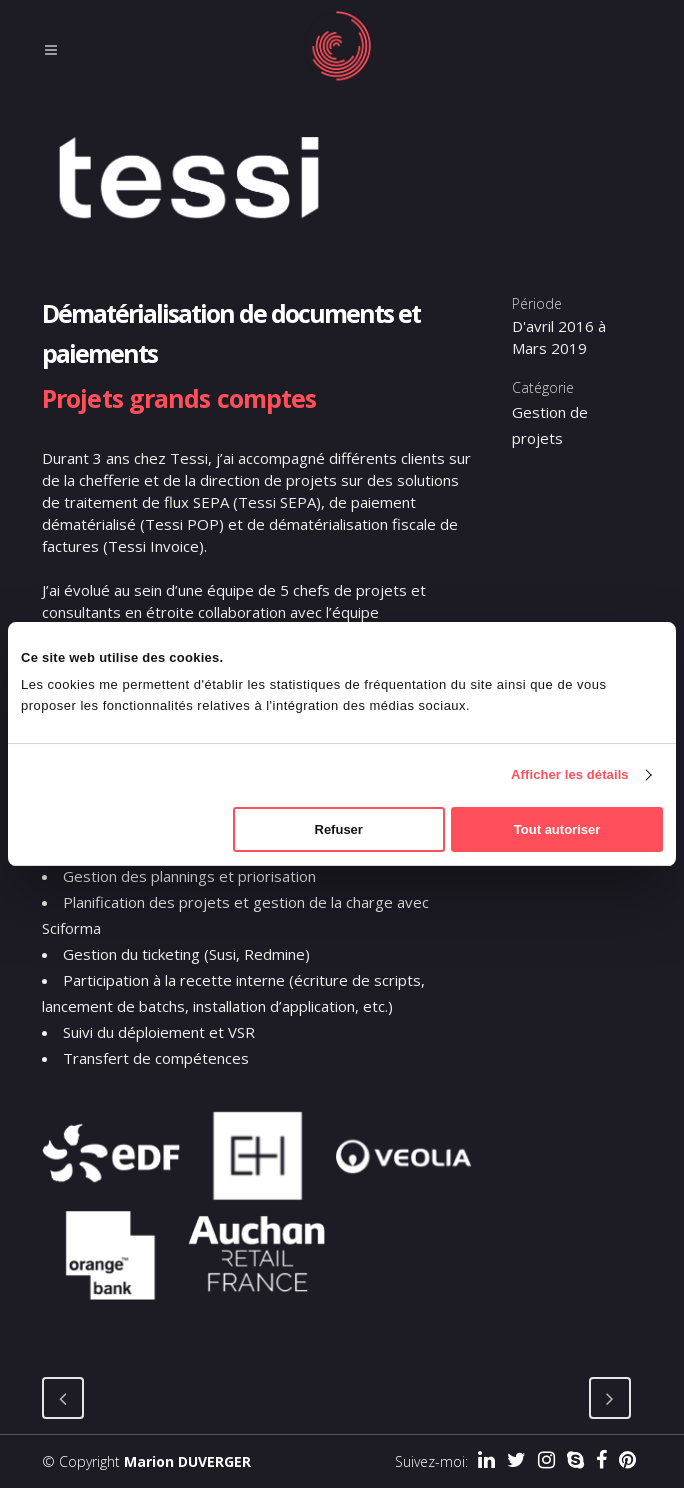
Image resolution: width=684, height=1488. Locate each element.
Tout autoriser (557, 829)
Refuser (339, 829)
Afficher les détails (570, 774)
